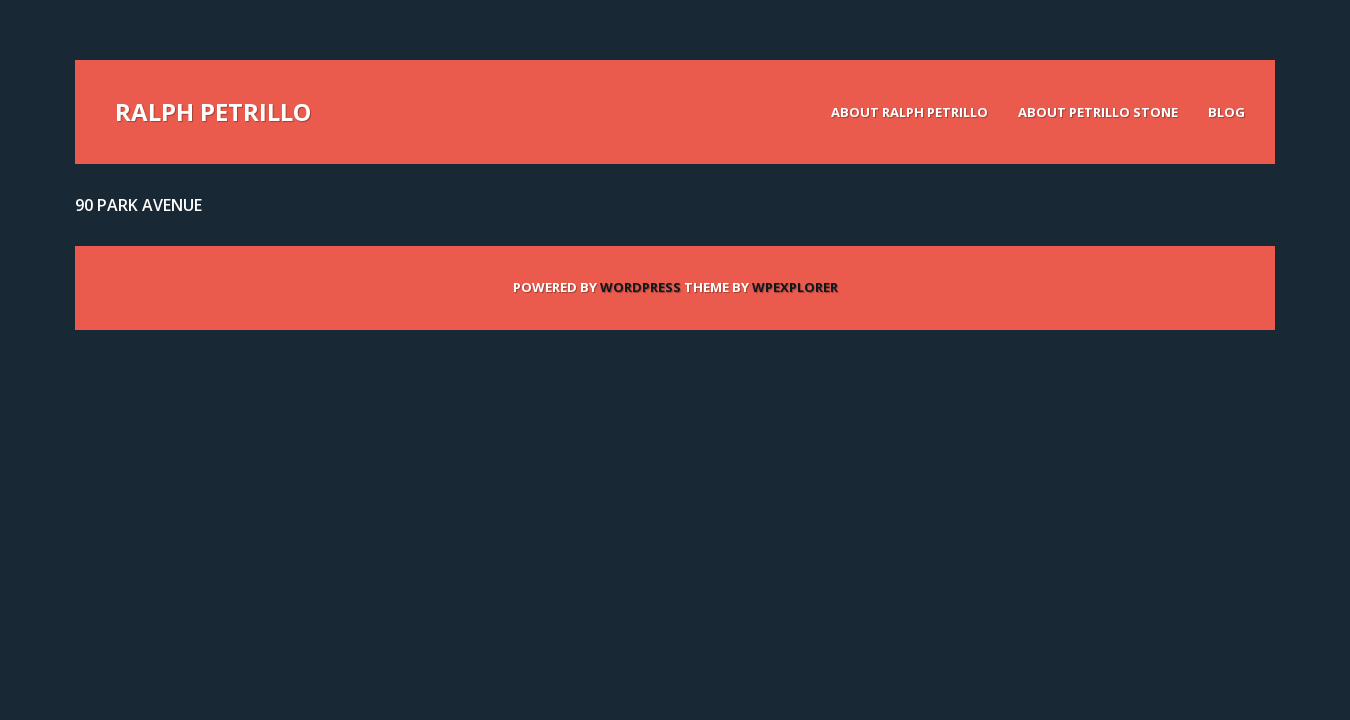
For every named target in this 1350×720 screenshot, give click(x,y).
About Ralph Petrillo (909, 112)
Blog (1226, 112)
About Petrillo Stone (1098, 112)
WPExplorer (795, 287)
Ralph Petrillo (213, 111)
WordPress (640, 287)
